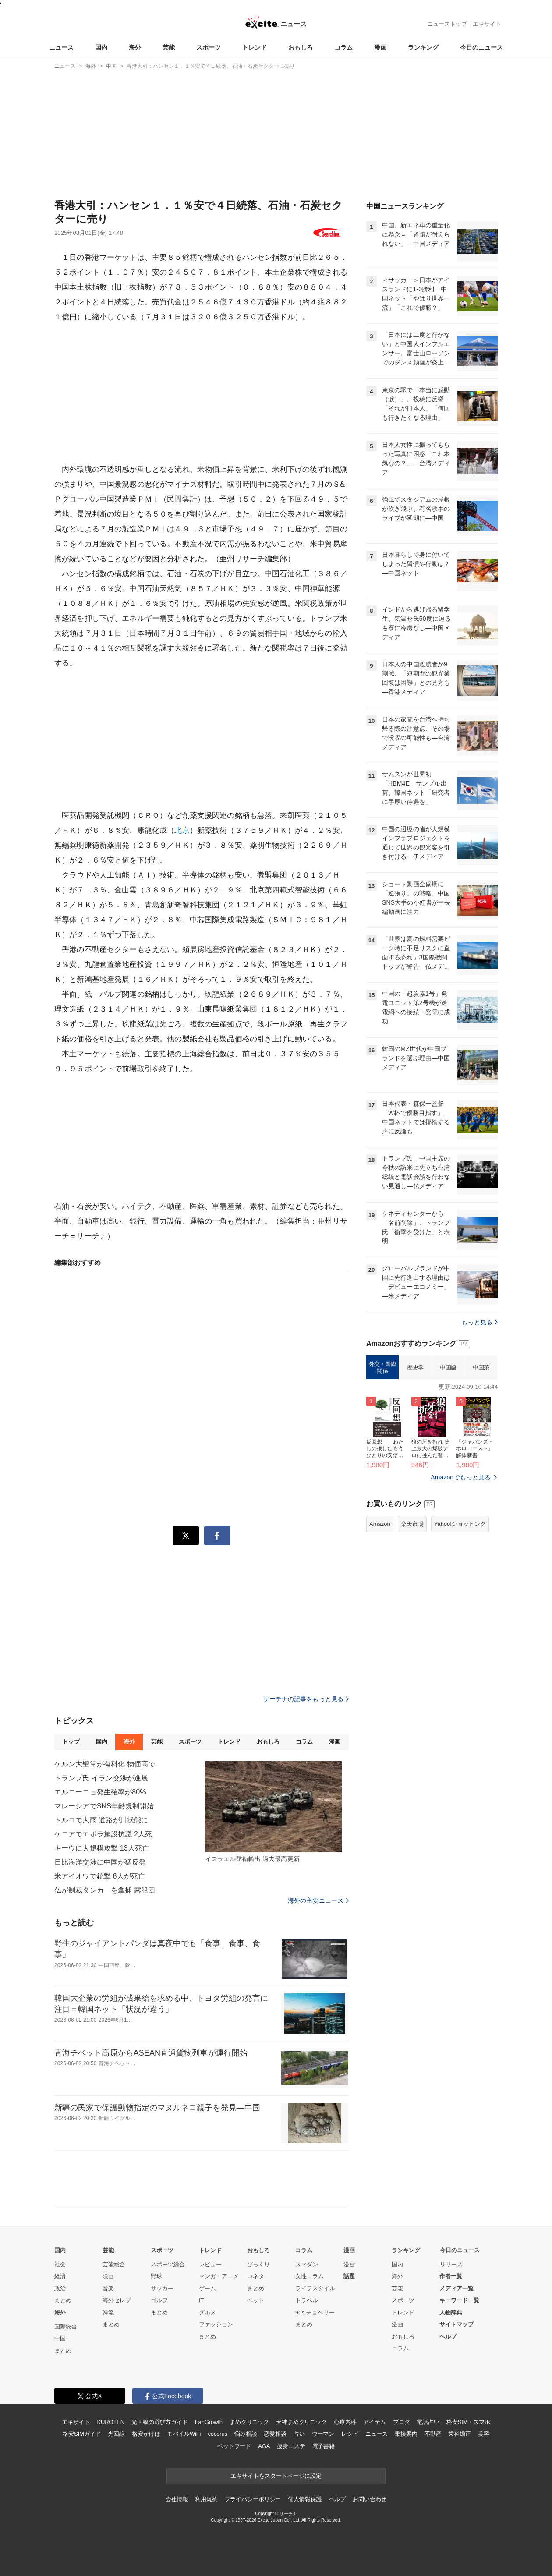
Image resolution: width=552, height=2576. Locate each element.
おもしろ (300, 47)
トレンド (254, 47)
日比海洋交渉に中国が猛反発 (100, 1862)
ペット (255, 2300)
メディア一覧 (456, 2288)
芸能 (169, 47)
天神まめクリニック (301, 2422)
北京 (181, 830)
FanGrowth (209, 2422)
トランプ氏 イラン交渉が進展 (101, 1778)
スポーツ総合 (168, 2264)
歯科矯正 (459, 2434)
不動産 (433, 2434)
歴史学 (415, 1367)
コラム (343, 47)
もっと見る (479, 1322)
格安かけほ (146, 2434)
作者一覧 (450, 2276)
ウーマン (323, 2434)
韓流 (108, 2312)
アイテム (374, 2422)
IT (201, 2300)
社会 (60, 2264)
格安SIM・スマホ (468, 2422)
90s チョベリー (315, 2312)
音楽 (108, 2288)
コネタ (255, 2276)
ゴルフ (159, 2300)
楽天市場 (412, 1524)
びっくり (258, 2264)
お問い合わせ (369, 2499)
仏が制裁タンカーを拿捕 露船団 (104, 1890)
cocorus (217, 2434)
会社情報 (177, 2499)
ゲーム (207, 2288)
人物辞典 (450, 2312)
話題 (349, 2276)
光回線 (116, 2434)
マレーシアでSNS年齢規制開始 (104, 1806)
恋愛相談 (275, 2434)
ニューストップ (447, 24)
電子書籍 (323, 2446)
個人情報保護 (305, 2499)
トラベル (306, 2300)
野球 (156, 2276)
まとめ (62, 2300)
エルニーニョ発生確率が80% (100, 1792)
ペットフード (234, 2446)
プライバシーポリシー (253, 2499)
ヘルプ (447, 2336)
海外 (135, 47)
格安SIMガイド (82, 2434)
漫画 (380, 47)
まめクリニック (249, 2422)
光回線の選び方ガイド (159, 2422)
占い (299, 2434)
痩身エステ (291, 2446)
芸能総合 (114, 2264)
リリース (451, 2264)
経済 (60, 2276)
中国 (60, 2338)
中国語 (448, 1367)
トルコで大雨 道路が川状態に (101, 1820)
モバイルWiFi (184, 2434)
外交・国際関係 (382, 1367)
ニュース (61, 47)
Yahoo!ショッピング (460, 1524)
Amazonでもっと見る (461, 1477)
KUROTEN (110, 2422)
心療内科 (345, 2422)
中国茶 (481, 1367)
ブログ (401, 2422)
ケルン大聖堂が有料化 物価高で (104, 1764)
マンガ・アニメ (219, 2276)
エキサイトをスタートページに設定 (276, 2476)
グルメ (207, 2312)
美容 (483, 2434)
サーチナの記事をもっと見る (306, 1698)
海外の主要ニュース (318, 1900)
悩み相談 (245, 2434)
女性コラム (309, 2276)
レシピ (349, 2434)
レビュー (210, 2264)
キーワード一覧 (459, 2300)
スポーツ (208, 47)
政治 (60, 2288)
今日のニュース (481, 47)
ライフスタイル (315, 2288)
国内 (101, 47)
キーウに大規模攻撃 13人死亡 (101, 1848)
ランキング (423, 47)
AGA (264, 2446)
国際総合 (65, 2326)
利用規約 (206, 2499)
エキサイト (487, 24)
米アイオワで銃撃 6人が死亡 (99, 1876)
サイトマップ (456, 2324)
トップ (70, 1741)
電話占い (428, 2422)
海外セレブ (117, 2300)
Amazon (379, 1524)
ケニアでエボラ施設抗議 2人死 (103, 1834)
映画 (108, 2276)
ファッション (216, 2324)
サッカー (162, 2288)
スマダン (306, 2264)
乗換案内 (406, 2434)
